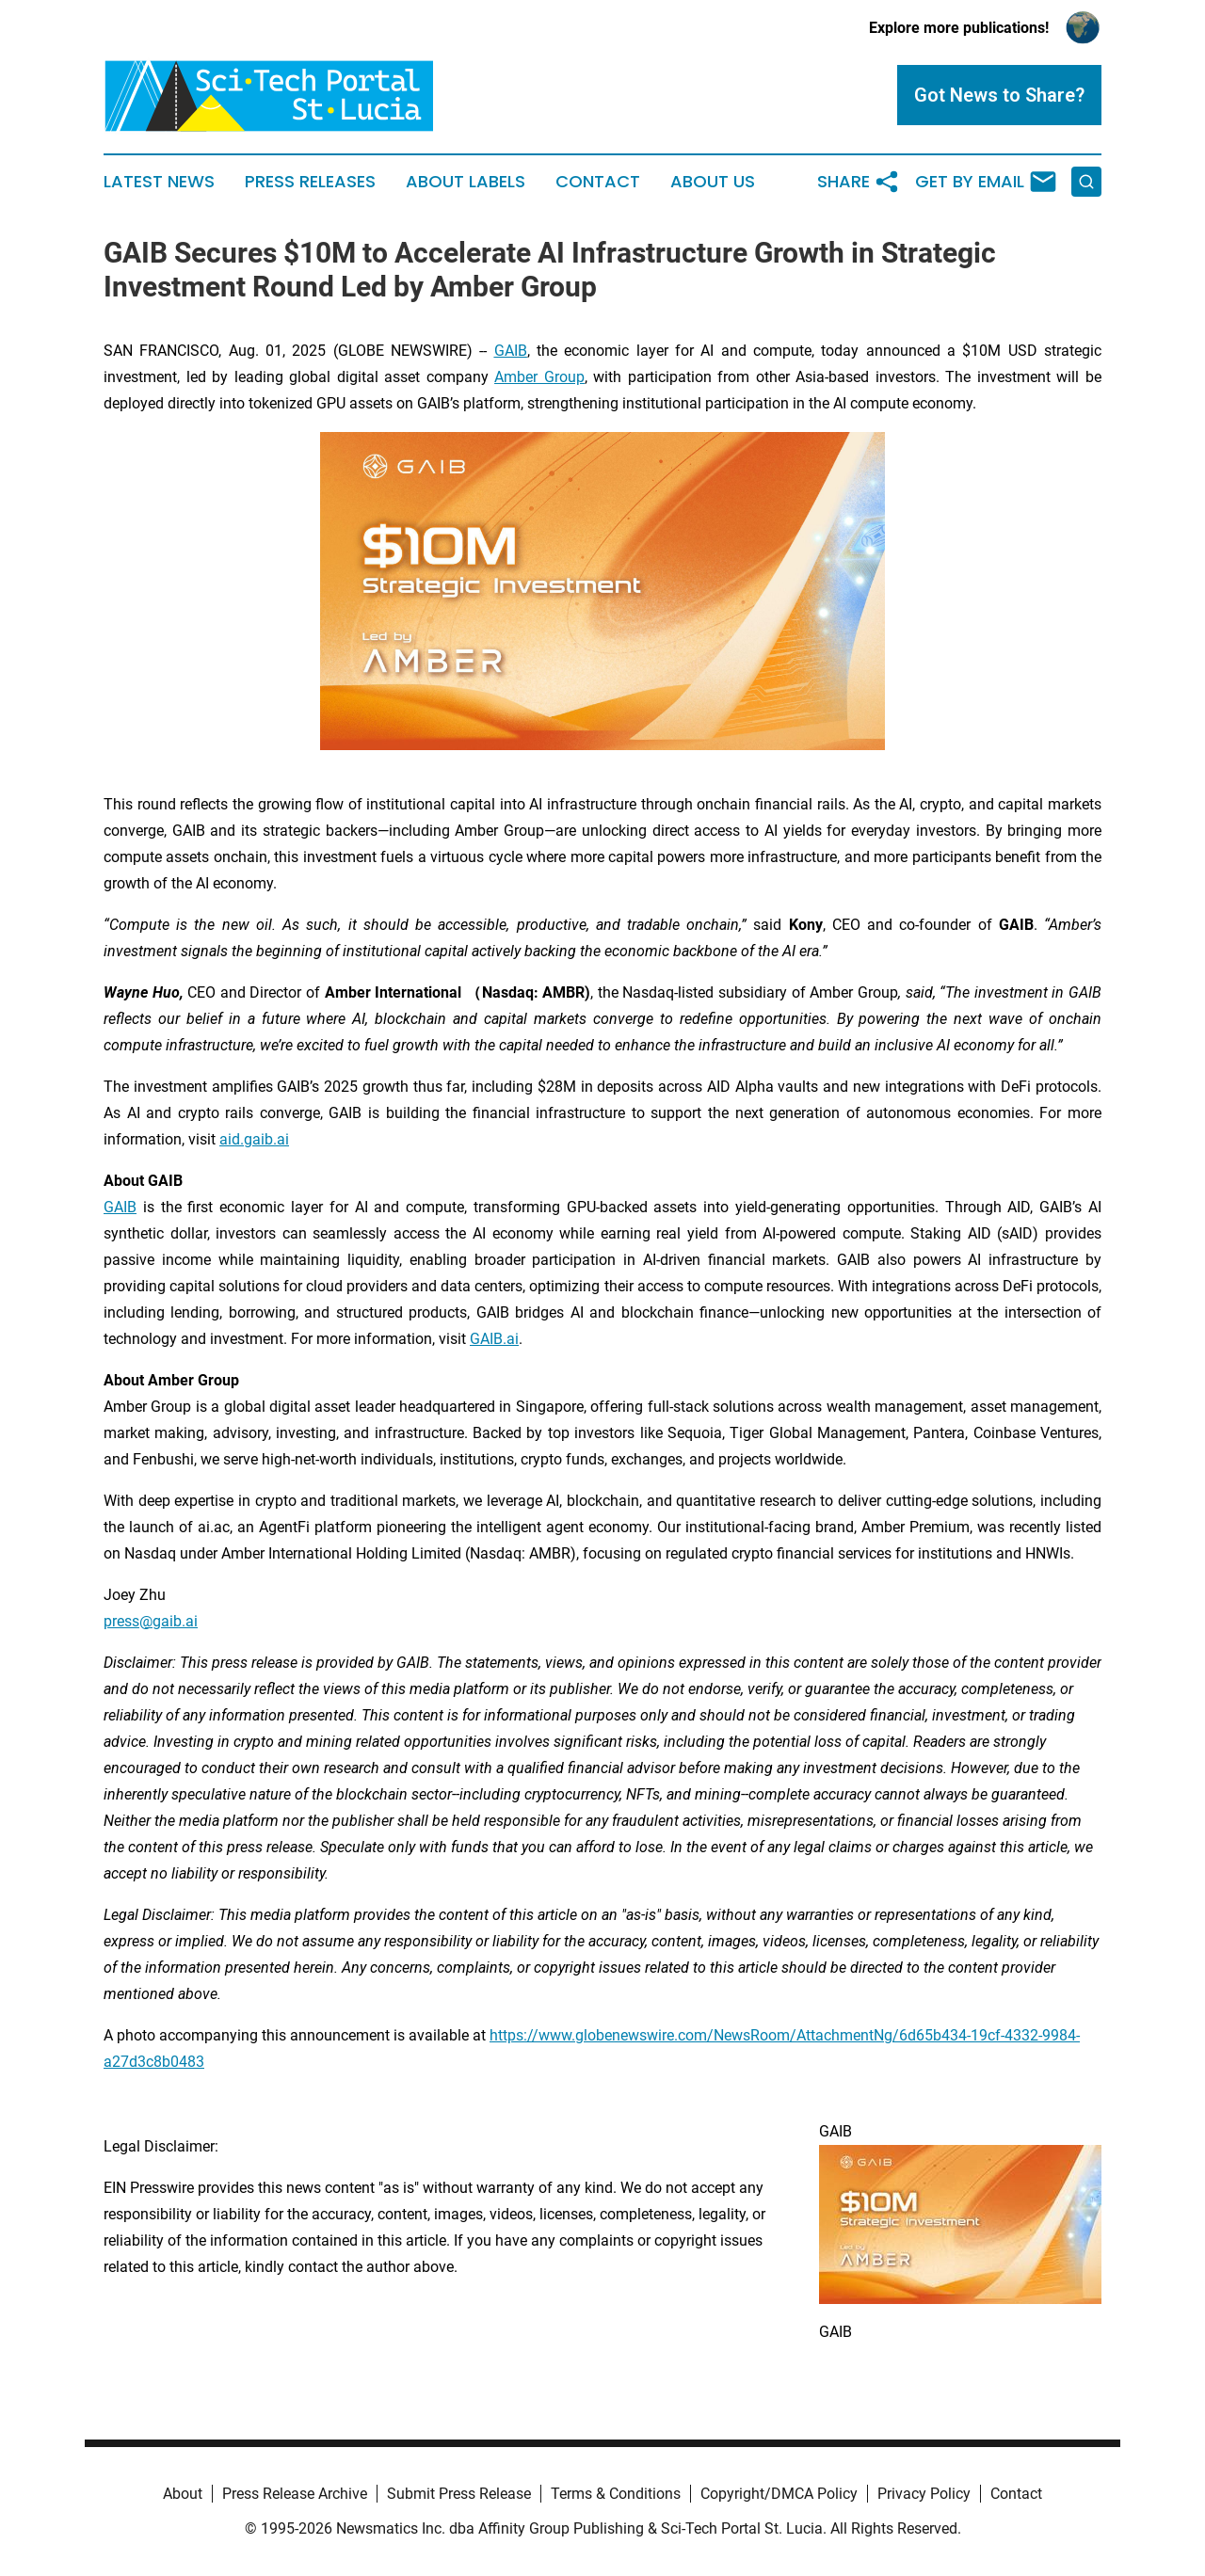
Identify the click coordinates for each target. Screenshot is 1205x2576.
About (182, 2494)
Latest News (159, 181)
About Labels (465, 181)
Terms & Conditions (616, 2494)
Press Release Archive (294, 2494)
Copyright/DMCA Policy (779, 2494)
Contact (597, 181)
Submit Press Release (459, 2494)
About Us (712, 181)
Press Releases (310, 181)
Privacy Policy (924, 2494)
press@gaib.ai (151, 1621)
